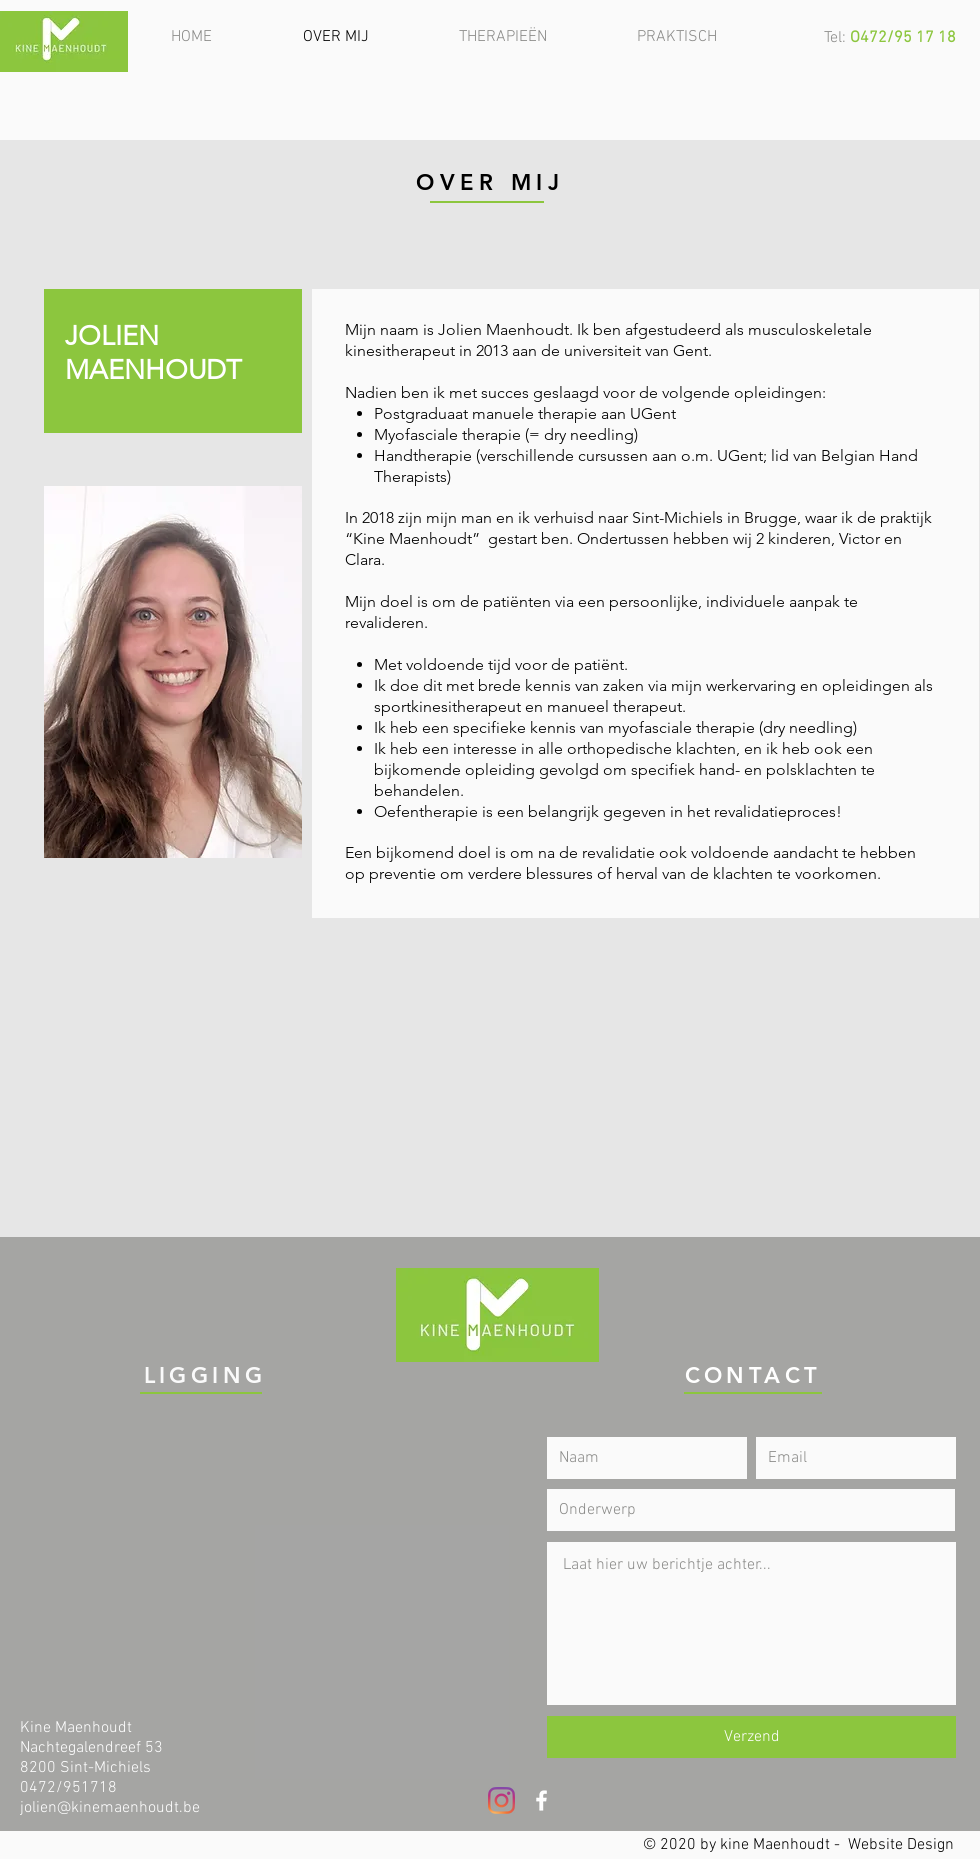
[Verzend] (751, 1737)
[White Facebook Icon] (541, 1800)
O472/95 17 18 (903, 38)
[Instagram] (501, 1800)
